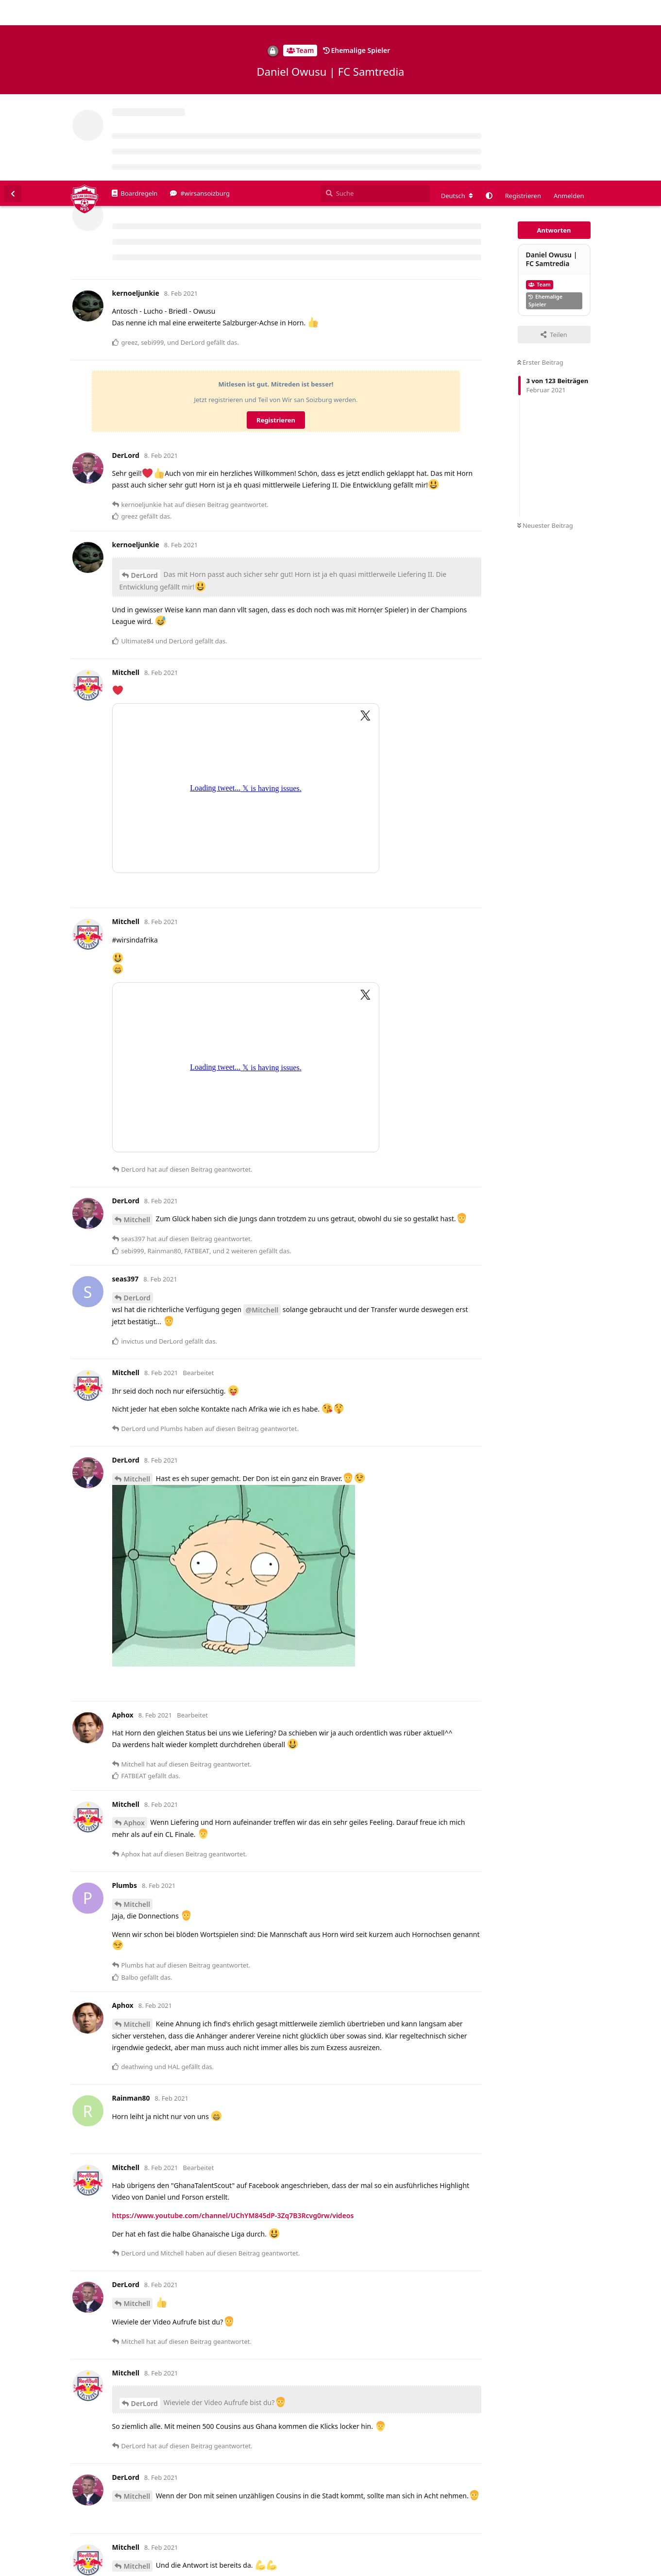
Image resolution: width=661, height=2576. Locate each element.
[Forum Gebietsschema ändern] (457, 15)
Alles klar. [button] (631, 2548)
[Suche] (375, 12)
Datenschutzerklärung (616, 2568)
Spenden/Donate (37, 2568)
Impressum (559, 2568)
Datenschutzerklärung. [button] (243, 2554)
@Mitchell (262, 1129)
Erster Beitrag (540, 181)
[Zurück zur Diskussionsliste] (12, 12)
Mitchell (137, 1039)
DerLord (144, 394)
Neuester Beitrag (545, 344)
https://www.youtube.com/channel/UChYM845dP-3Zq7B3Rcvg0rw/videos (233, 2034)
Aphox (134, 1642)
